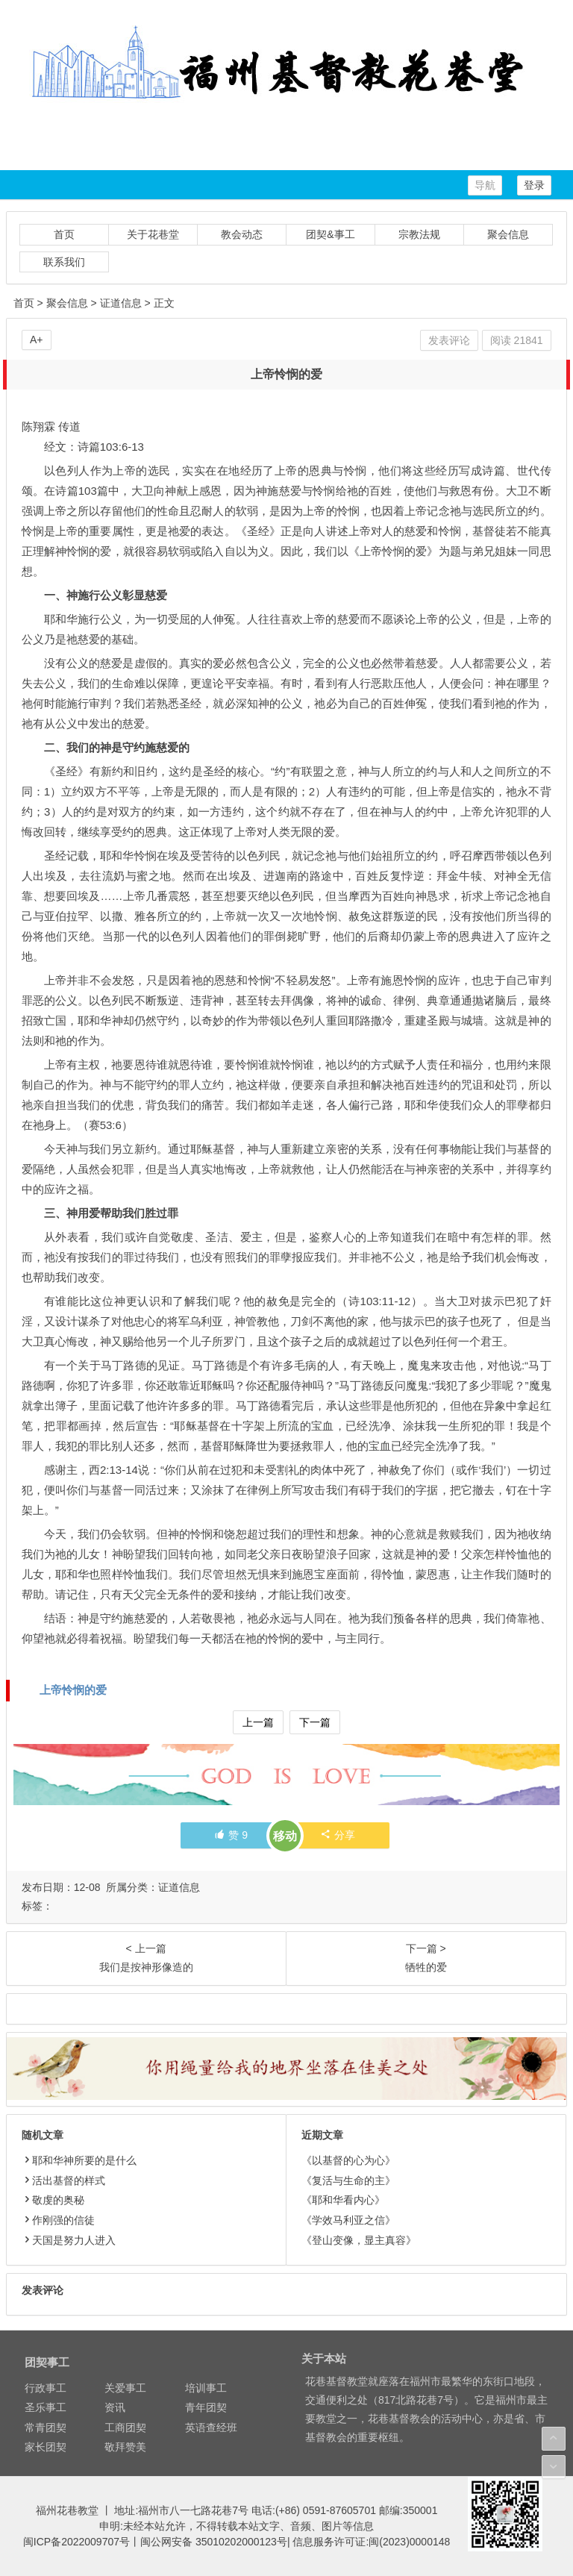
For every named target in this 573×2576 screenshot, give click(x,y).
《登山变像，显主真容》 (358, 2240)
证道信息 (121, 303)
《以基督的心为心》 (348, 2160)
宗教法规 (419, 234)
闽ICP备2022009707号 (76, 2542)
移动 (285, 1836)
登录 (534, 185)
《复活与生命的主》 (348, 2180)
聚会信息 (508, 234)
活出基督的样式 (63, 2180)
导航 (485, 185)
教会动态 (242, 234)
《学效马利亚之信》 (348, 2220)
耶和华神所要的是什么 (79, 2160)
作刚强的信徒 (58, 2220)
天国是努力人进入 (69, 2240)
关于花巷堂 (153, 234)
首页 (64, 234)
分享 (337, 1835)
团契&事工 (330, 234)
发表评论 (449, 340)
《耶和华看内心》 (343, 2200)
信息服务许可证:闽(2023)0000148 (371, 2542)
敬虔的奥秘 (53, 2200)
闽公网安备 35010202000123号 (213, 2542)
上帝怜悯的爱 (73, 1690)
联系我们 (64, 262)
